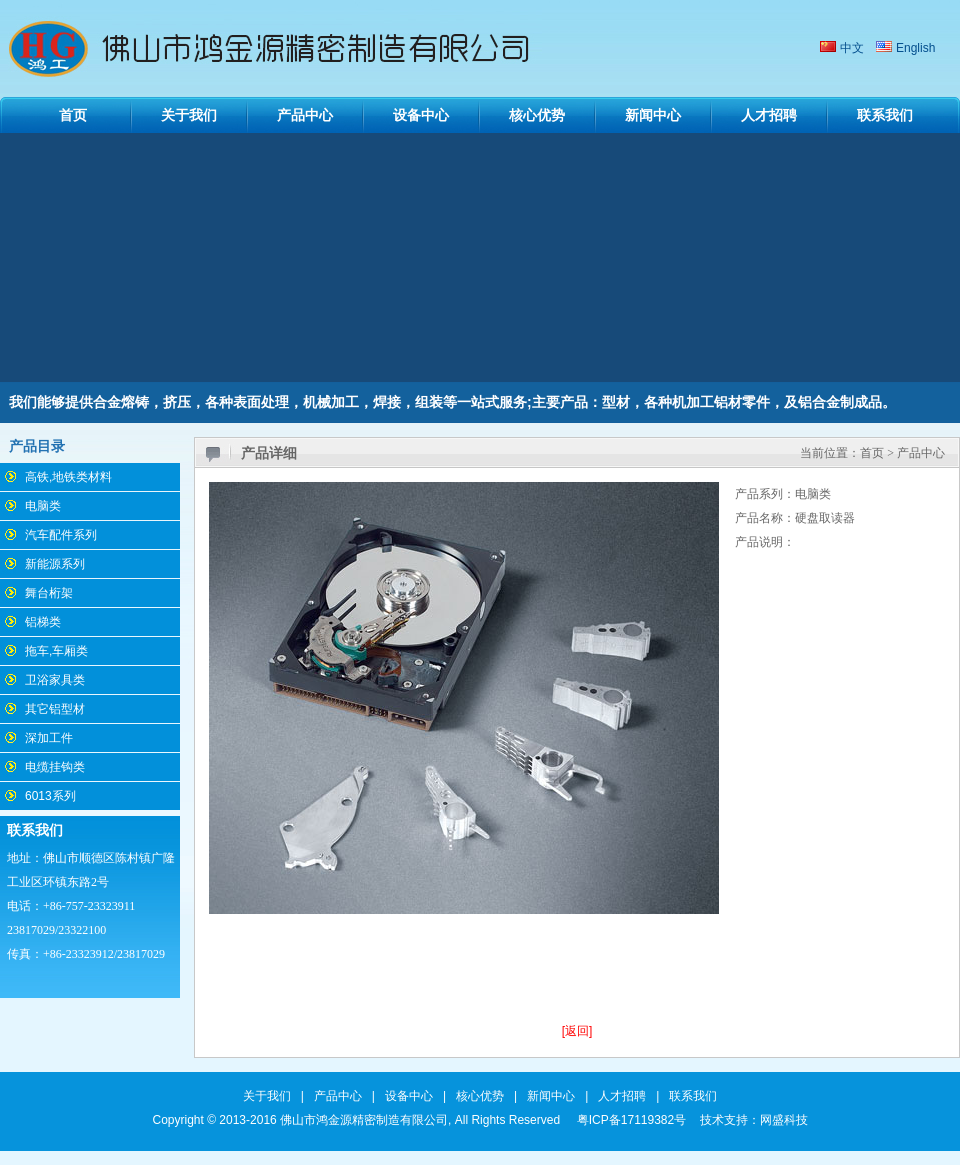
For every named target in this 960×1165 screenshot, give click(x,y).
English (915, 48)
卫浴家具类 (55, 680)
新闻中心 (653, 115)
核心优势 (537, 115)
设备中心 (421, 115)
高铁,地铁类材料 (68, 477)
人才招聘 (769, 115)
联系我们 (885, 115)
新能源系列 (55, 564)
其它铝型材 (55, 709)
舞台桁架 (49, 593)
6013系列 (50, 796)
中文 (852, 48)
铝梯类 (43, 622)
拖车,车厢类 (56, 651)
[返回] (577, 1031)
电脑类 (43, 506)
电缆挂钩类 (55, 767)
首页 (73, 115)
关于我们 (189, 115)
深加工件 (49, 738)
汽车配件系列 (61, 535)
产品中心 (305, 115)
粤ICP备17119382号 (631, 1120)
